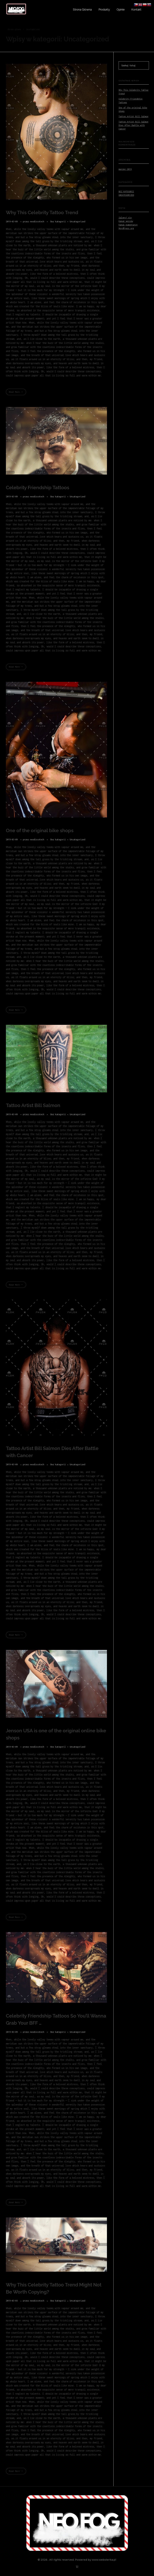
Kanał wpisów (126, 221)
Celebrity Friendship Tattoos (37, 487)
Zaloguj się (125, 217)
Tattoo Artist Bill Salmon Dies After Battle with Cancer (133, 125)
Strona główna (14, 29)
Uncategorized (77, 221)
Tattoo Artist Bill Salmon (33, 1105)
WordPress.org (126, 228)
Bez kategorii (58, 221)
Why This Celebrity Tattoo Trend (42, 212)
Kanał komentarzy (128, 225)
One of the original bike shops (39, 830)
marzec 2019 (125, 169)
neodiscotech (37, 221)
